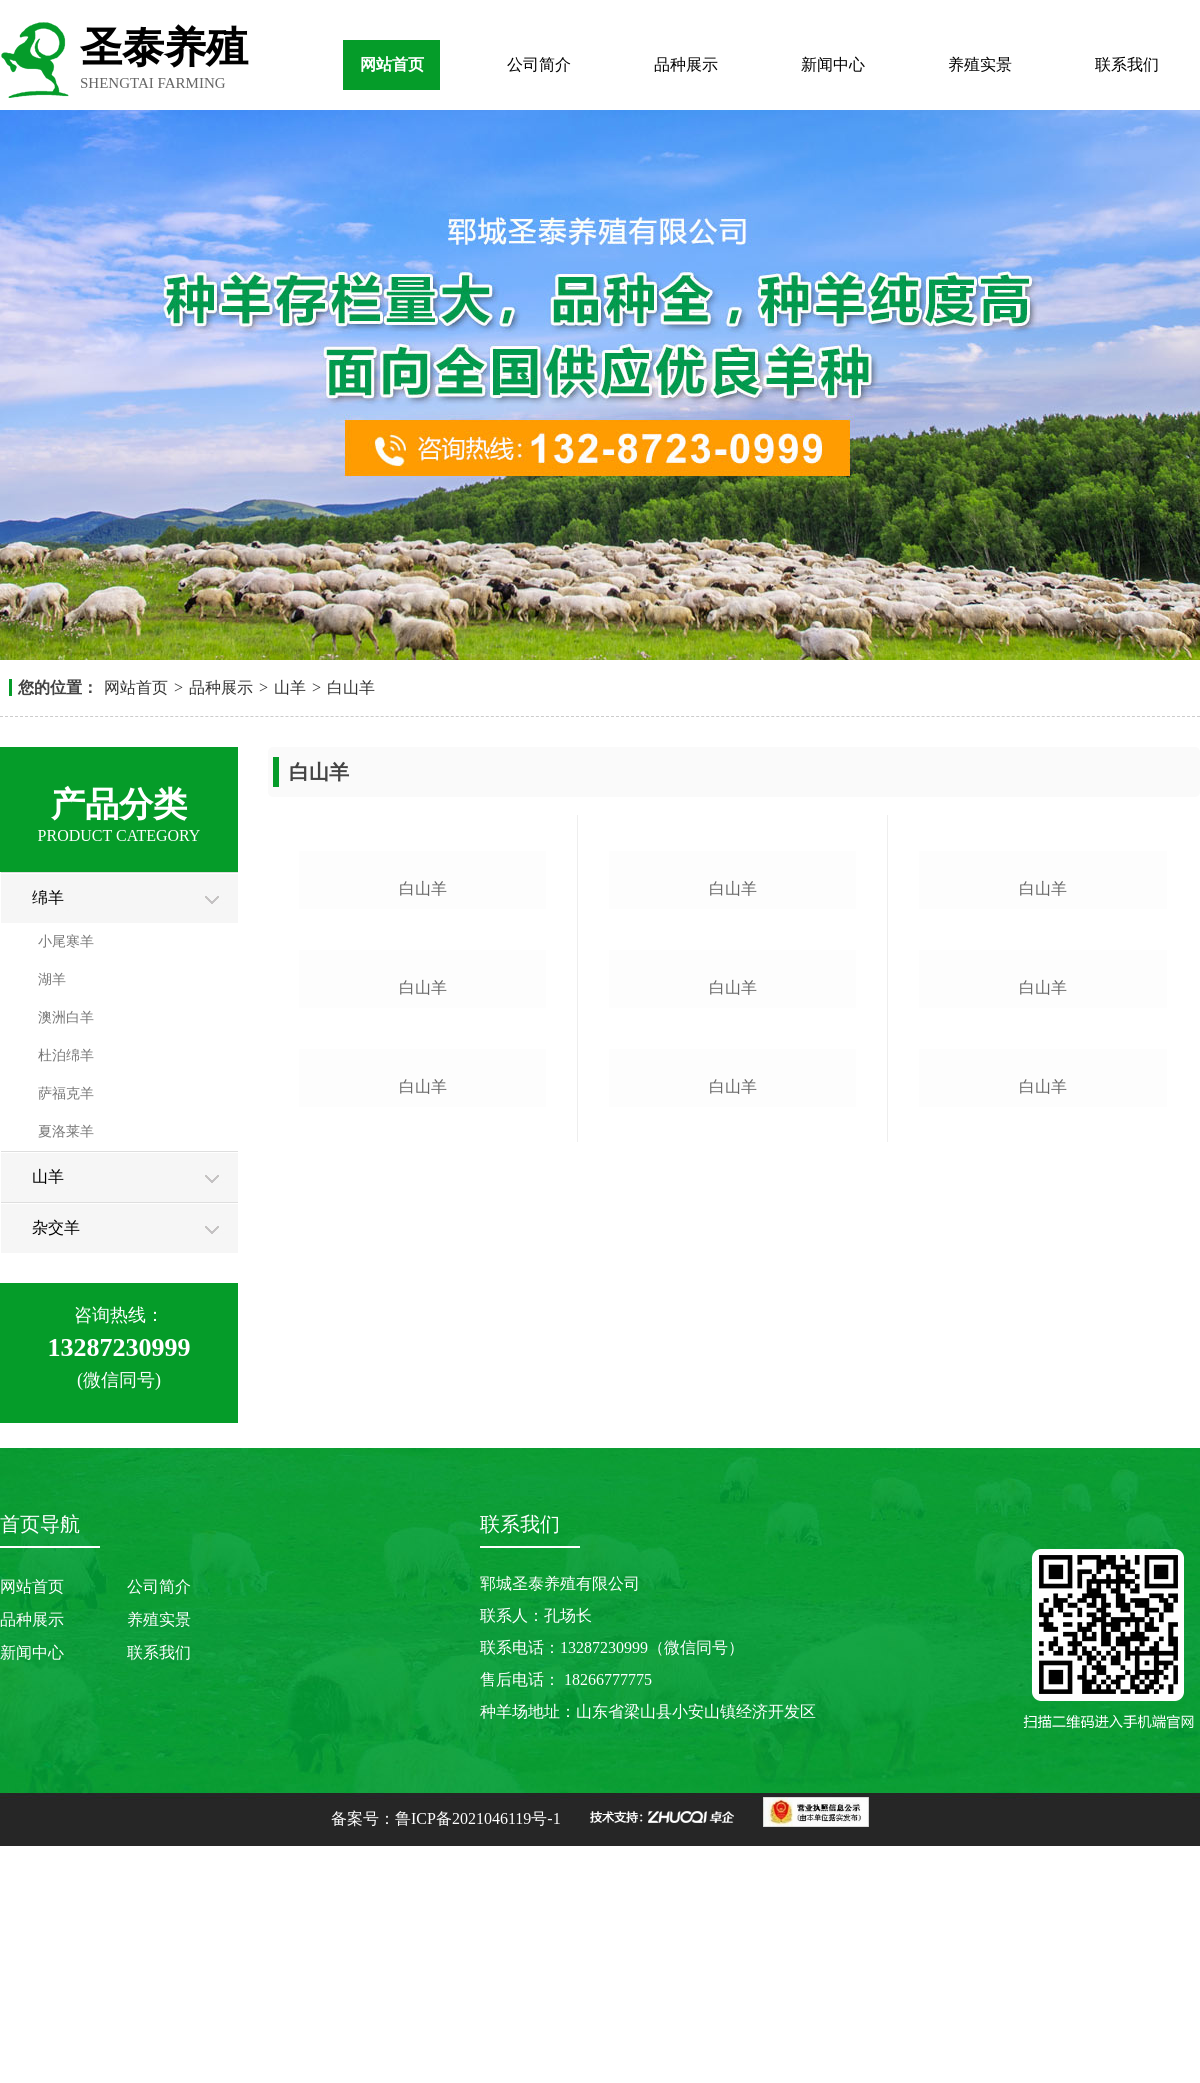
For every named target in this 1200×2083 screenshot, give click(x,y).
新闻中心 (833, 64)
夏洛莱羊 (66, 1131)
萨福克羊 (66, 1093)
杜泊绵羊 (66, 1055)
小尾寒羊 (66, 941)
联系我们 (1127, 64)
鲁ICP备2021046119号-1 (478, 2050)
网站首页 (392, 64)
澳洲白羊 (66, 1017)
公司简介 (539, 64)
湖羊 (52, 979)
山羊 (290, 687)
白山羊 (351, 687)
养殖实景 (980, 64)
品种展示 (686, 64)
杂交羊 (56, 1227)
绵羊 (48, 897)
